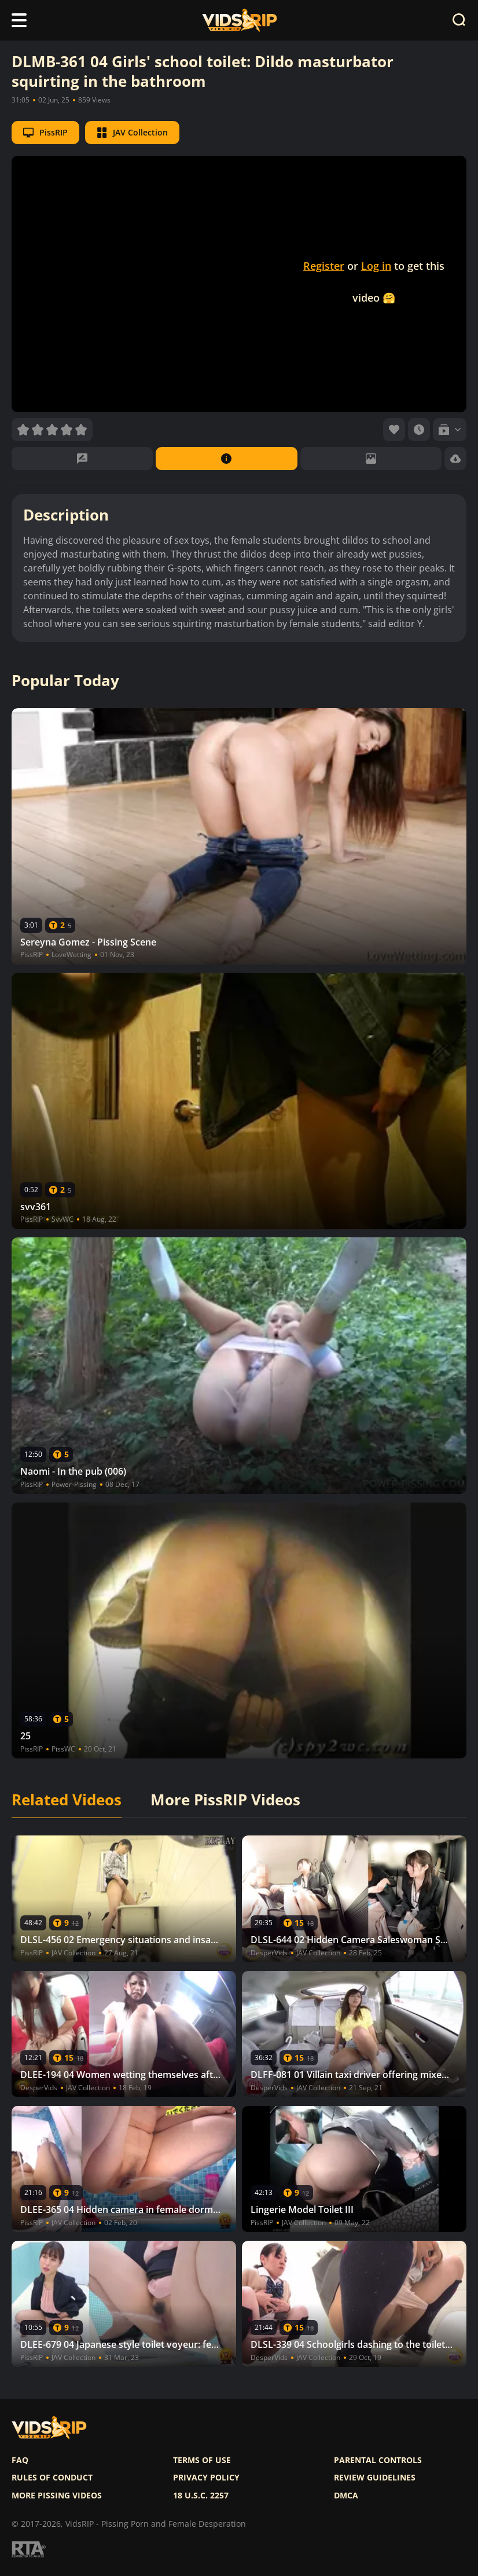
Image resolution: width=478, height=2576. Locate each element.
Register (323, 266)
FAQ (20, 2460)
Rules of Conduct (52, 2477)
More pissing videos (57, 2495)
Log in (376, 266)
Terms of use (202, 2460)
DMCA (346, 2495)
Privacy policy (206, 2477)
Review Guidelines (375, 2477)
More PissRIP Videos (225, 1800)
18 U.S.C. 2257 (201, 2495)
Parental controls (378, 2460)
